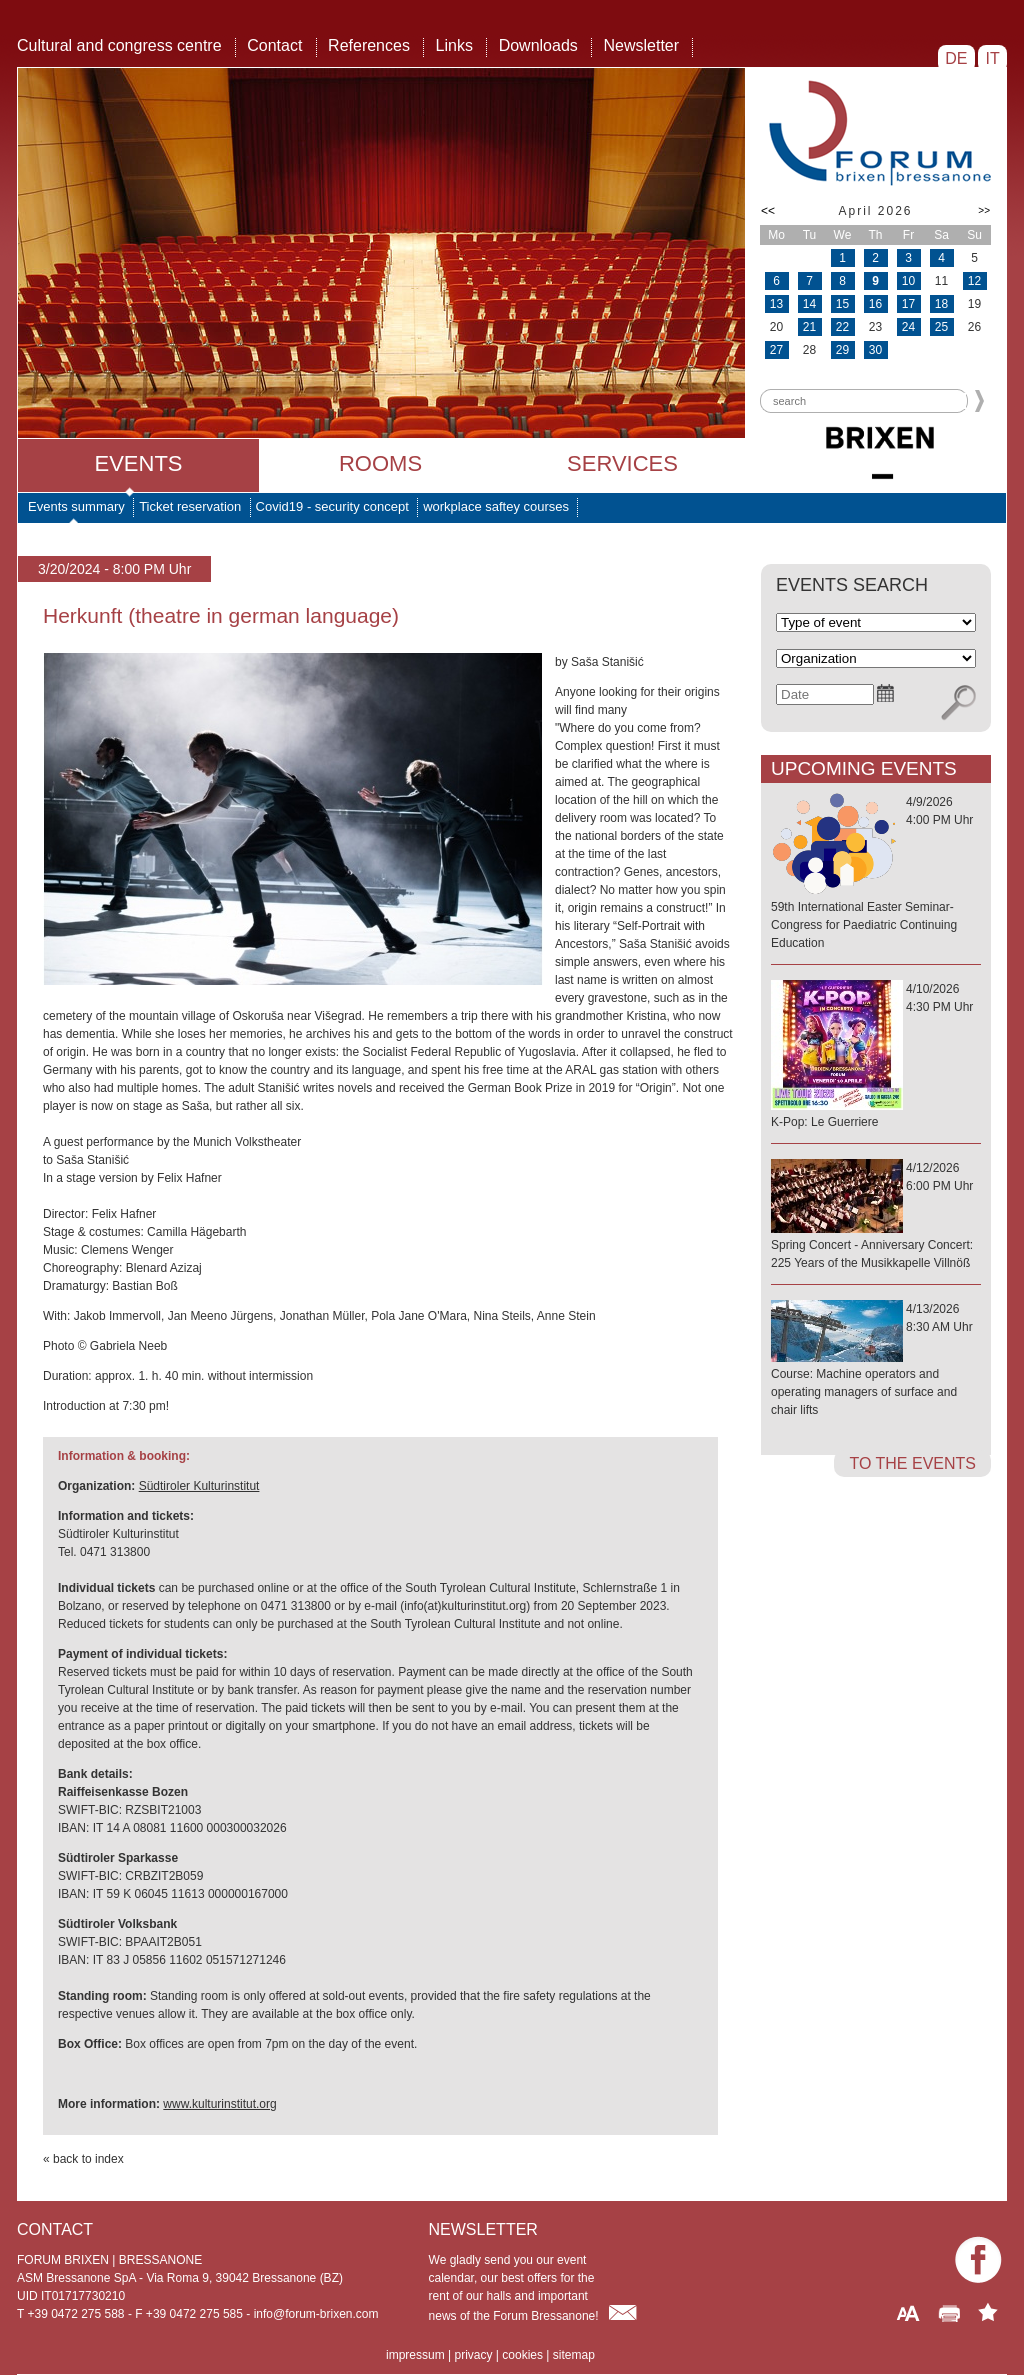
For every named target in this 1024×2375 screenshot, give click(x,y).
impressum (415, 2355)
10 (908, 281)
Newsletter (641, 45)
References (369, 45)
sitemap (574, 2355)
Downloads (538, 45)
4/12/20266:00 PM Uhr (876, 1216)
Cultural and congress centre (119, 45)
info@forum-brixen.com (316, 2314)
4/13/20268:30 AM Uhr (876, 1360)
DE (956, 58)
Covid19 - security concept (332, 506)
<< (768, 211)
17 (908, 304)
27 (776, 350)
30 (875, 350)
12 (974, 281)
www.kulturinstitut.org (219, 2104)
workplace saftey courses (496, 506)
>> (984, 210)
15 (842, 304)
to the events (912, 1463)
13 (776, 304)
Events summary (76, 506)
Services (622, 463)
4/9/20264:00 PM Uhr (876, 873)
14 (809, 304)
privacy (473, 2355)
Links (454, 45)
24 (908, 327)
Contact (274, 45)
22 (842, 327)
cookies (522, 2355)
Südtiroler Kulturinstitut (199, 1486)
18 (941, 304)
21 (809, 327)
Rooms (380, 463)
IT (992, 58)
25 (941, 327)
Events (138, 463)
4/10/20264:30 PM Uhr (876, 1056)
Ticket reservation (190, 506)
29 (842, 350)
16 (875, 304)
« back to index (83, 2159)
